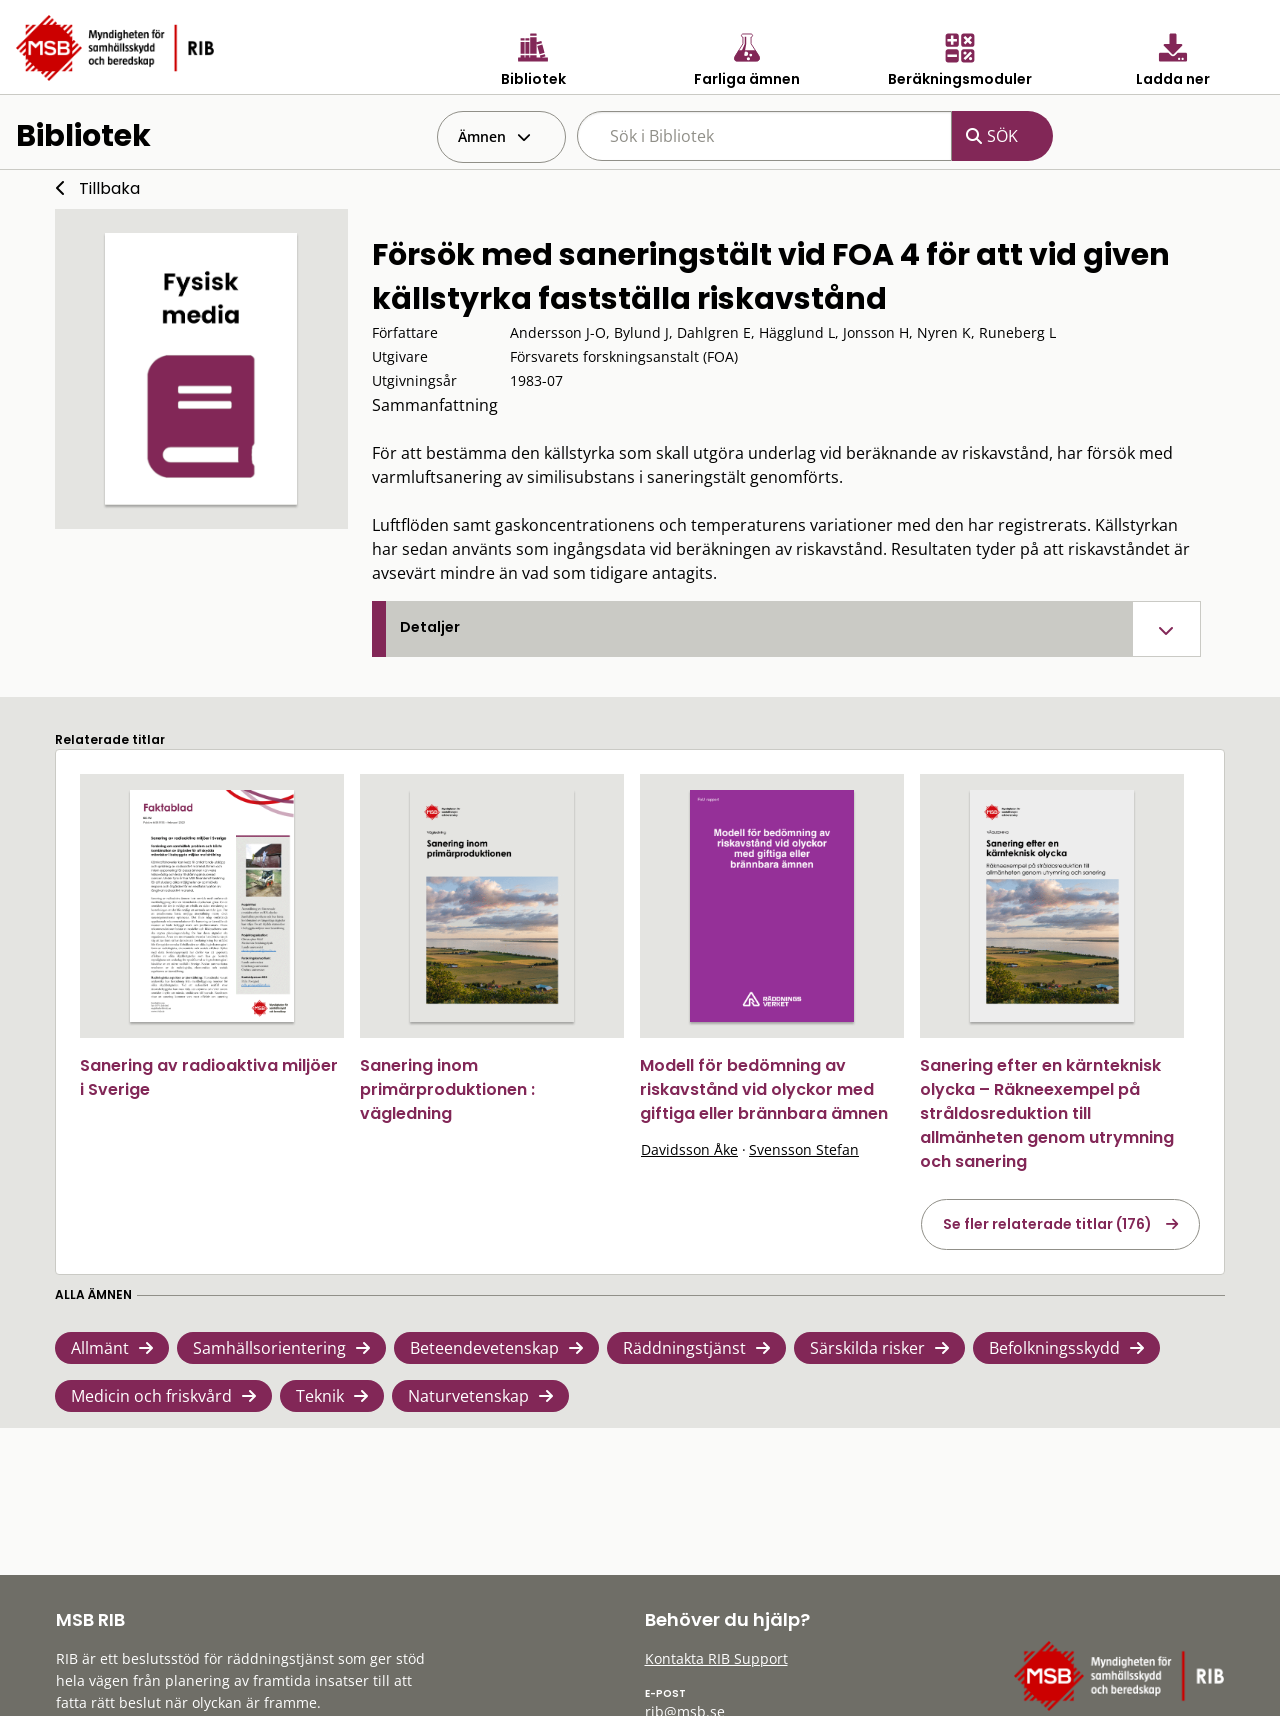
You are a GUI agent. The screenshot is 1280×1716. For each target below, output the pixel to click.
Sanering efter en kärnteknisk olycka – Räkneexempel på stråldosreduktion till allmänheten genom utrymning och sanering (1047, 1113)
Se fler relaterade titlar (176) (1047, 1224)
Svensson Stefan (804, 1149)
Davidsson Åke (689, 1149)
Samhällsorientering (269, 1348)
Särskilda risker (867, 1348)
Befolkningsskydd (1054, 1348)
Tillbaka (109, 188)
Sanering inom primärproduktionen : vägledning (447, 1089)
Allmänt (100, 1348)
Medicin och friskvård (151, 1396)
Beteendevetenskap (484, 1348)
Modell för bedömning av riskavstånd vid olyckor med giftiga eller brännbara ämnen (764, 1089)
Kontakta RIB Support (716, 1658)
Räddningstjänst (684, 1348)
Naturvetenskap (468, 1396)
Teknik (320, 1396)
